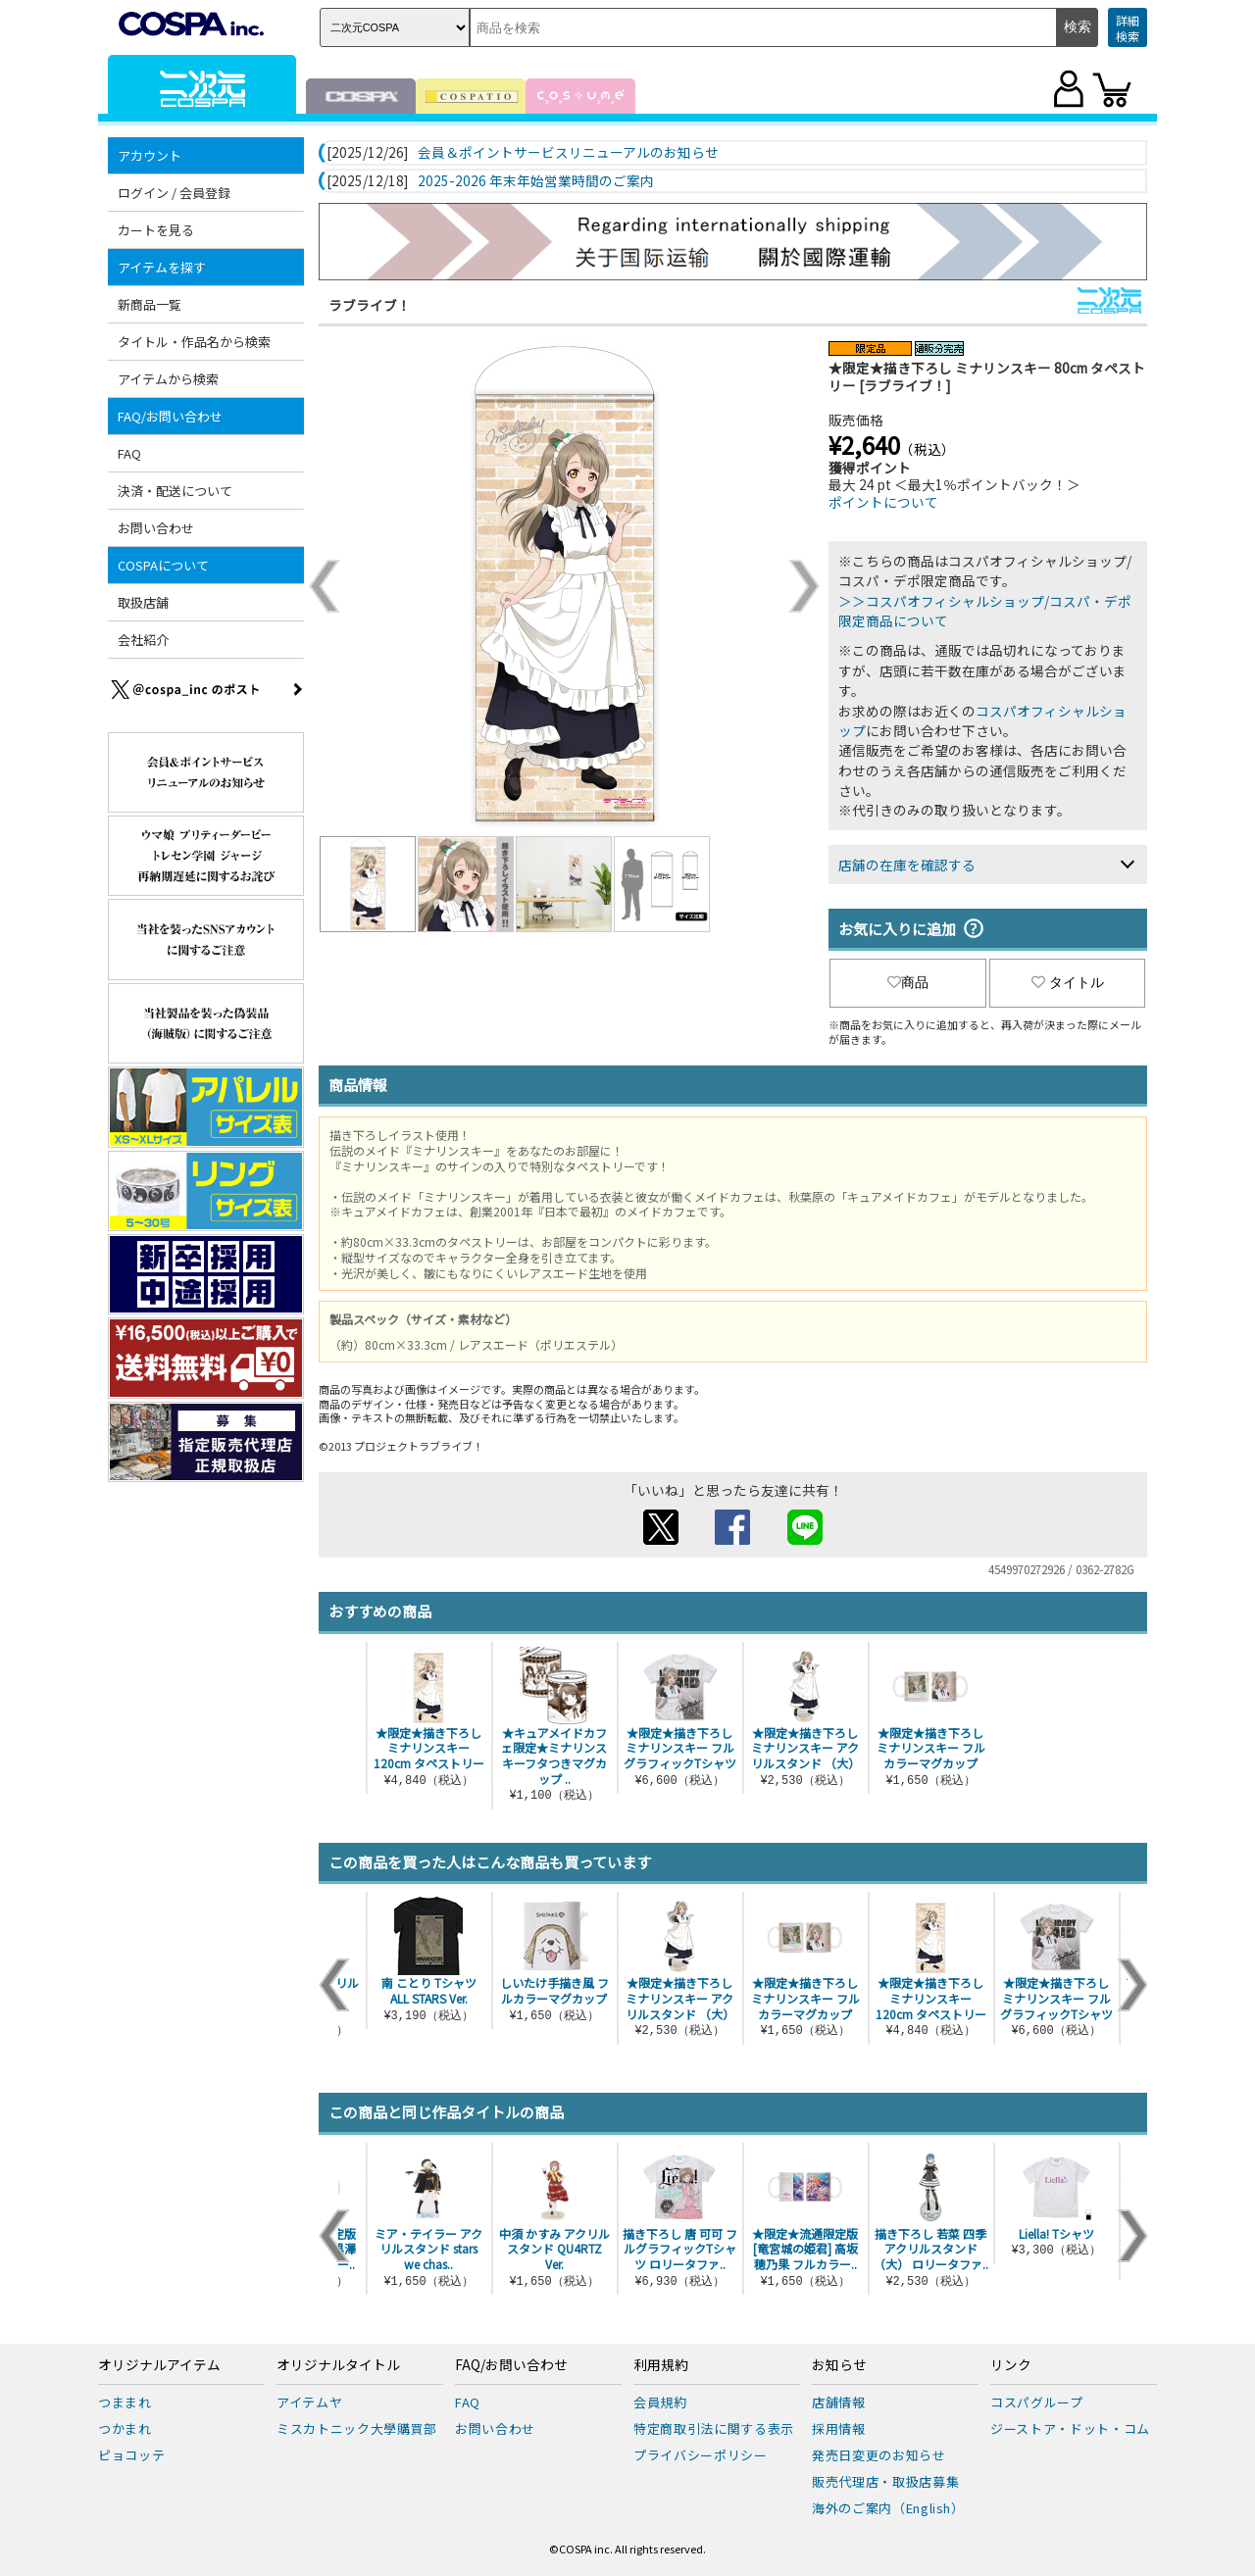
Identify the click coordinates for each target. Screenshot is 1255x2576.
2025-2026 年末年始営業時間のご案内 (536, 181)
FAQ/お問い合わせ (170, 416)
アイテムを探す (162, 267)
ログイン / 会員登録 (174, 192)
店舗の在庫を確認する (907, 864)
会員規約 (660, 2402)
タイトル (1067, 982)
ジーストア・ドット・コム (1070, 2428)
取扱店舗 (143, 602)
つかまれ (125, 2428)
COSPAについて (163, 565)
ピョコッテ (131, 2455)
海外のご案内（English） (888, 2508)
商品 (908, 982)
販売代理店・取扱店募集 (885, 2481)
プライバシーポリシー (700, 2455)
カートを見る (156, 230)
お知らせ (839, 2365)
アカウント (149, 155)
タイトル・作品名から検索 (194, 341)
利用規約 (660, 2365)
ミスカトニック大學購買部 (356, 2428)
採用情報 (839, 2428)
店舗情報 (839, 2402)
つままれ (125, 2402)
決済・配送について (175, 490)
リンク (1010, 2365)
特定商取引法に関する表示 (713, 2428)
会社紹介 (143, 639)
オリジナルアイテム (159, 2365)
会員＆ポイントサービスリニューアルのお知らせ (568, 153)
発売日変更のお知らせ (879, 2455)
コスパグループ (1036, 2402)
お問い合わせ (156, 528)
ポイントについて (883, 502)
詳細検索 (1127, 28)
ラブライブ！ (369, 305)
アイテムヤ (309, 2402)
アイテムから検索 (168, 379)
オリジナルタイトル (338, 2365)
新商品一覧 (149, 304)
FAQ (129, 453)
